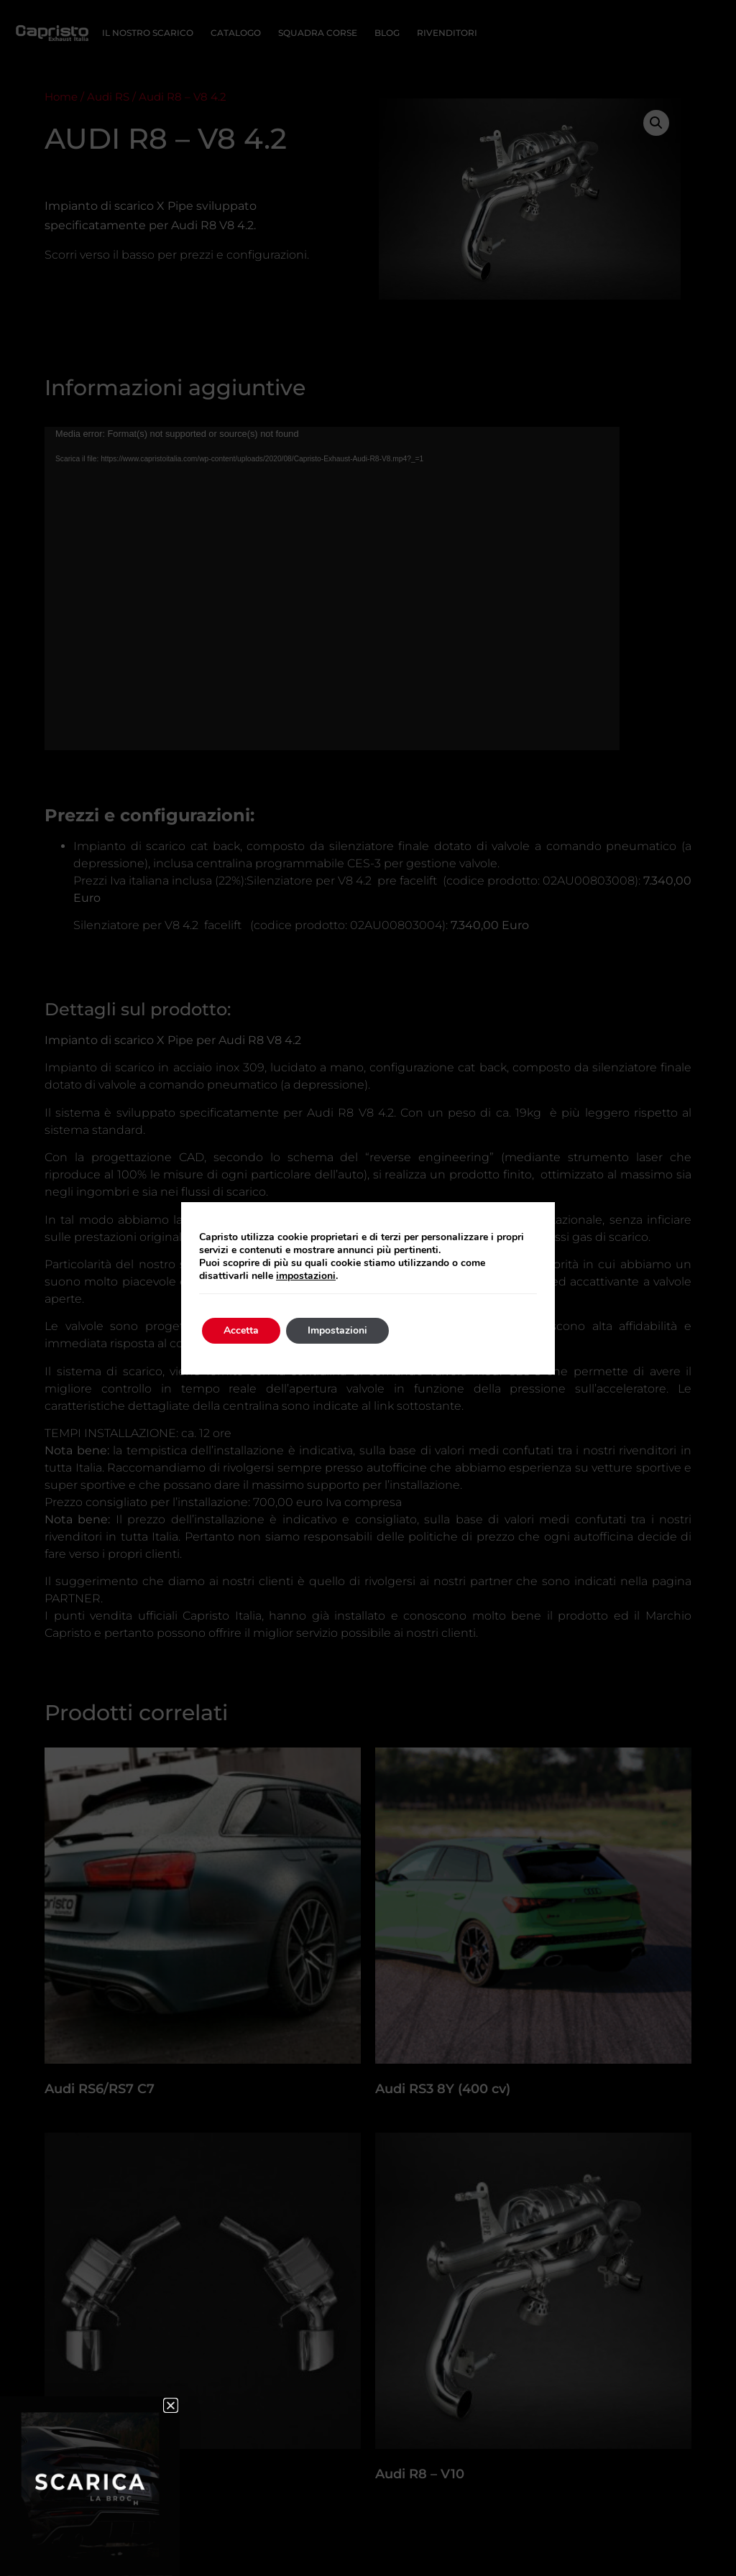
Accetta (241, 1330)
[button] (170, 2405)
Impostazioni (337, 1330)
